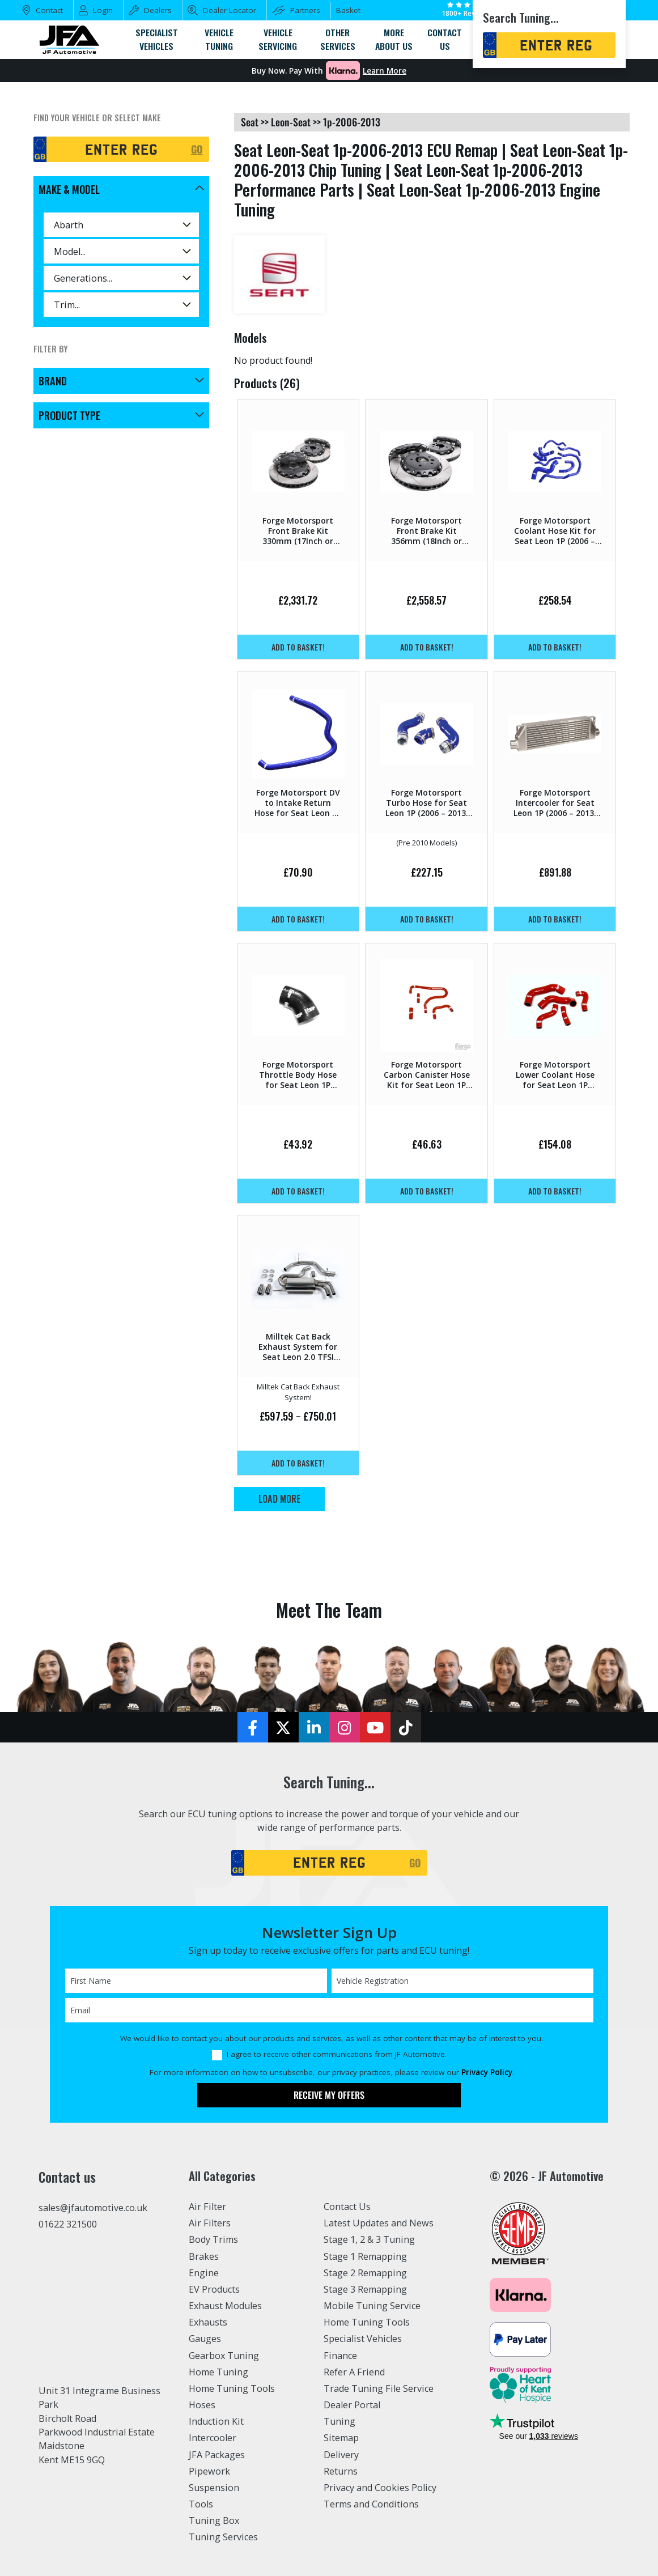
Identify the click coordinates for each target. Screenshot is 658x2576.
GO (197, 149)
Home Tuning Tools (232, 2388)
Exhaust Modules (225, 2305)
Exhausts (208, 2322)
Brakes (204, 2256)
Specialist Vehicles (363, 2338)
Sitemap (341, 2438)
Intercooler (212, 2438)
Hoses (202, 2405)
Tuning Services (223, 2537)
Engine (204, 2273)
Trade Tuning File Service (379, 2388)
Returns (341, 2471)
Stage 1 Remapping (365, 2256)
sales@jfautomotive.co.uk (93, 2207)
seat (249, 121)
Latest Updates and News (379, 2223)
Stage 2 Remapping (365, 2273)
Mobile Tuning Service (372, 2305)
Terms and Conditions (371, 2504)
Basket (348, 10)
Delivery (341, 2455)
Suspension (214, 2487)
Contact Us (347, 2206)
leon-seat (291, 121)
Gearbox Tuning (224, 2355)
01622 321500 (68, 2224)
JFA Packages (217, 2455)
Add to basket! (298, 647)
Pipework (209, 2471)
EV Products (214, 2289)
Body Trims (213, 2239)
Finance (340, 2355)
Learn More (384, 71)
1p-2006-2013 (351, 121)
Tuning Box (214, 2520)
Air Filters (210, 2223)
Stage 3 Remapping (365, 2289)
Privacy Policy (486, 2072)
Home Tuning (218, 2372)
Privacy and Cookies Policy (380, 2487)
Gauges (205, 2338)
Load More (279, 1499)
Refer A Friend (354, 2372)
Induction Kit (216, 2421)
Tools (201, 2504)
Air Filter (207, 2206)
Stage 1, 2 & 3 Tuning (369, 2239)
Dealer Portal (352, 2405)
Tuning (339, 2421)
